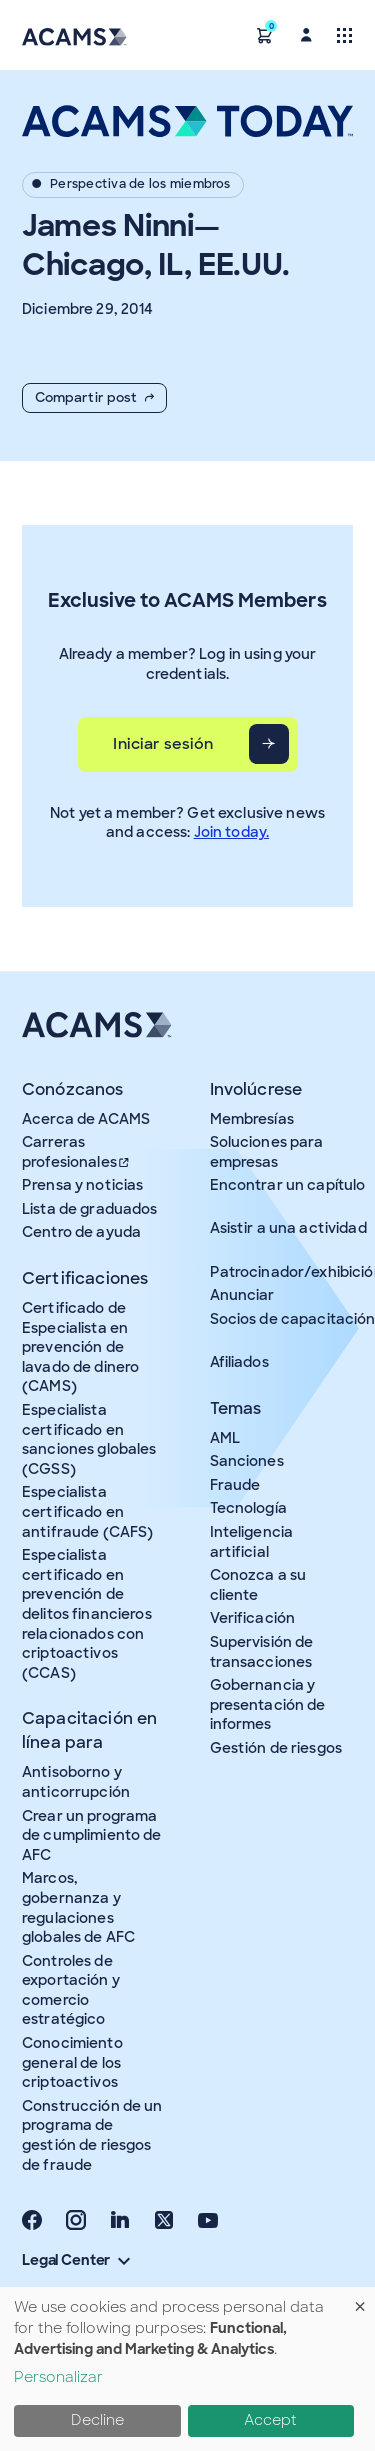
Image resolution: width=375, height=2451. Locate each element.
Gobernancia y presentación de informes (268, 1704)
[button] (265, 34)
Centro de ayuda (81, 1232)
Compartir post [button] (94, 397)
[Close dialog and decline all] (360, 2299)
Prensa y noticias (82, 1185)
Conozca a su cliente (258, 1585)
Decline (97, 2420)
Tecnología (248, 1508)
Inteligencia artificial (252, 1542)
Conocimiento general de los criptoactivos (72, 2062)
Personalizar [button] (58, 2377)
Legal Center (76, 2260)
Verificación (253, 1618)
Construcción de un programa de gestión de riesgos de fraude (92, 2135)
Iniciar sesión (163, 744)
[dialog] (187, 2369)
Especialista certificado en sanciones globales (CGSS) (89, 1439)
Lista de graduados (90, 1209)
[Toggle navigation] (344, 34)
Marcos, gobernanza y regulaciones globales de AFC (78, 1907)
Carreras (77, 1152)
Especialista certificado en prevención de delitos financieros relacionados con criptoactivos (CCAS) (87, 1614)
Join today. (232, 832)
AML (225, 1438)
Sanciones (247, 1461)
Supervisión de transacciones (262, 1652)
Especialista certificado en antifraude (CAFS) (87, 1511)
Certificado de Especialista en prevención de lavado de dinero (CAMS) (80, 1347)
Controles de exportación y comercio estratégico (71, 1990)
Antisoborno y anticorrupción (76, 1782)
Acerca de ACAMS (86, 1119)
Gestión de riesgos (276, 1748)
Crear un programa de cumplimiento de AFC (92, 1835)
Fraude (235, 1485)
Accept (270, 2420)
